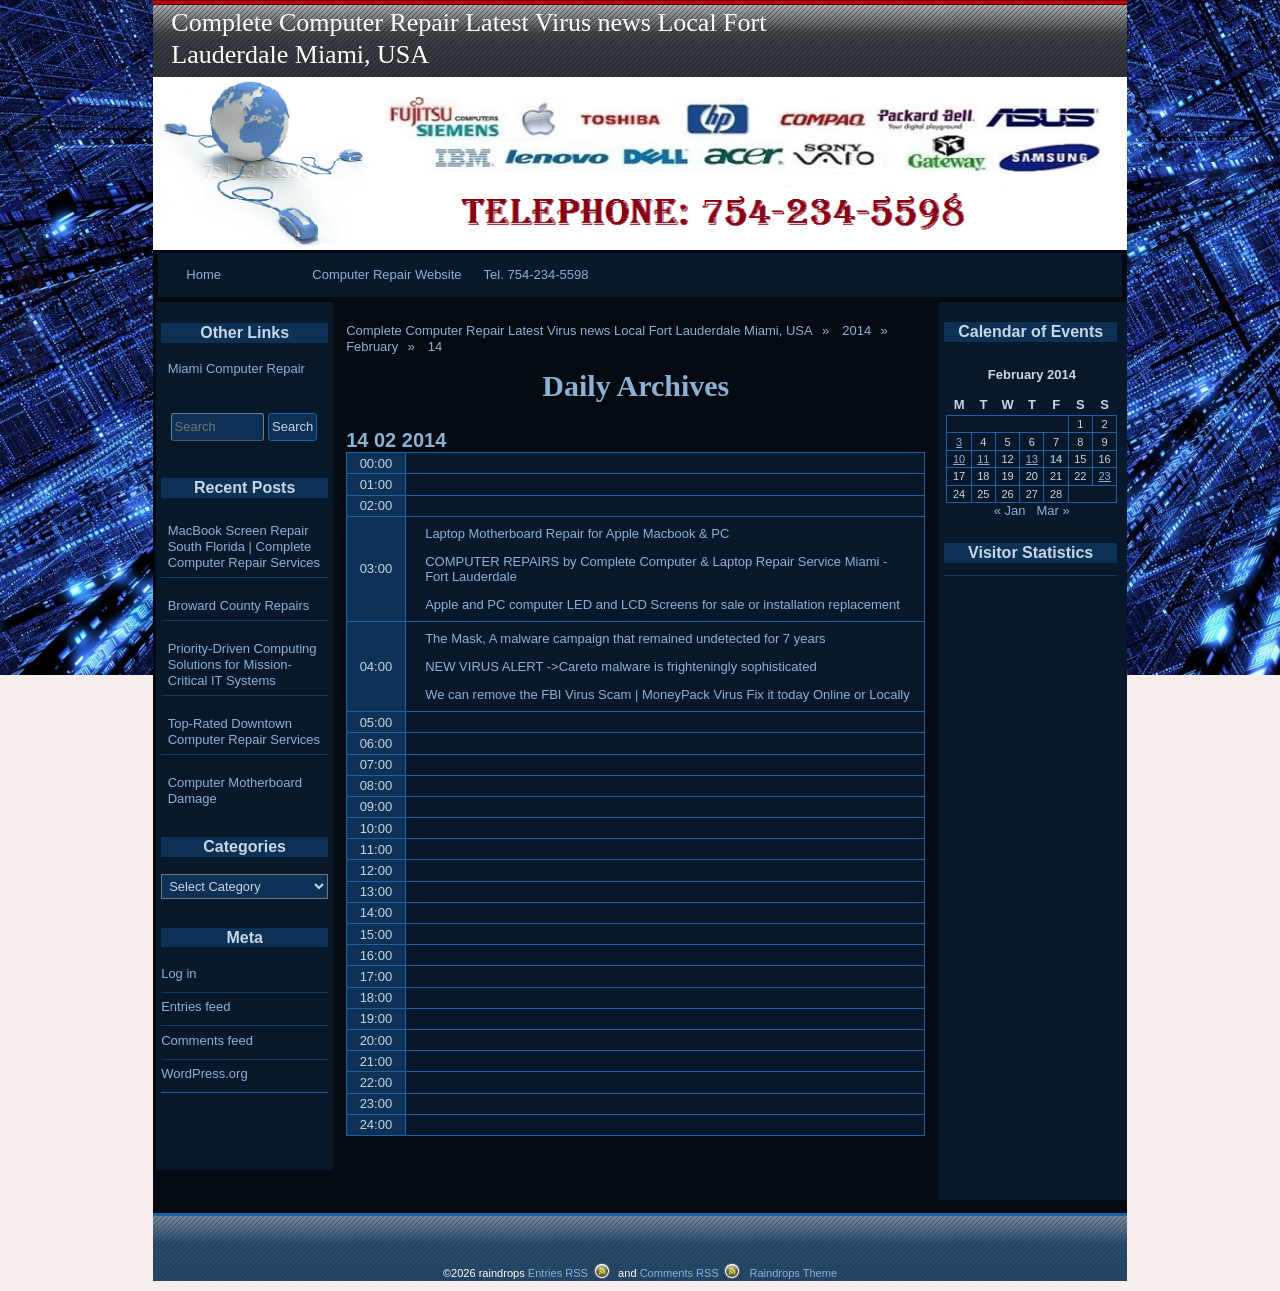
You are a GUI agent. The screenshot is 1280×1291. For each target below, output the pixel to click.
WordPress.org (204, 1073)
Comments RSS (679, 1273)
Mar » (1052, 510)
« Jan (1010, 510)
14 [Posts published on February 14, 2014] (1056, 459)
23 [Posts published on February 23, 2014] (1104, 476)
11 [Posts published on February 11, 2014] (983, 459)
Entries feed (195, 1006)
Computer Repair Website (386, 274)
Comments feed (207, 1040)
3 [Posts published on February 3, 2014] (959, 442)
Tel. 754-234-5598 (536, 274)
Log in (178, 973)
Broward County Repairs (239, 605)
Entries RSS (558, 1273)
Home (203, 274)
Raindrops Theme (793, 1273)
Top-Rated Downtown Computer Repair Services (244, 731)
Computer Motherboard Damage (235, 790)
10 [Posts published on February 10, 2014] (959, 459)
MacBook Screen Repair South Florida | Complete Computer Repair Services (244, 546)
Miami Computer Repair (236, 368)
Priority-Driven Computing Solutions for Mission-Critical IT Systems (242, 664)
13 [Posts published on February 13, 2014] (1032, 459)
